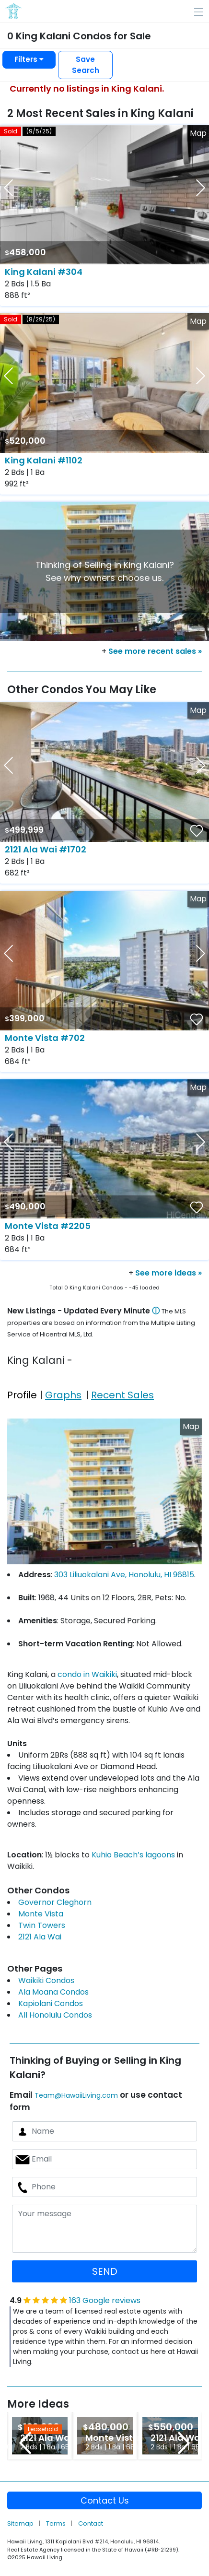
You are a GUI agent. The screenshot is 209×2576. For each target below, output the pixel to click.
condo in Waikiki (87, 1674)
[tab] (23, 1387)
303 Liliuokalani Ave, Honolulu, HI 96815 (124, 1574)
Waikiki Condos (46, 1980)
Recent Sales (122, 1395)
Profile (22, 1395)
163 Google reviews (104, 2300)
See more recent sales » (155, 651)
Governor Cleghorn (55, 1902)
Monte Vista (40, 1913)
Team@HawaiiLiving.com (76, 2095)
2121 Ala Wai (39, 1936)
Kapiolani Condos (50, 2003)
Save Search (85, 64)
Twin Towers (41, 1925)
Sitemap (21, 2523)
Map (198, 133)
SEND (104, 2271)
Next (184, 2443)
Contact (90, 2523)
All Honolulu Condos (55, 2015)
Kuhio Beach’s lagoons (133, 1854)
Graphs (63, 1395)
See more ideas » (168, 1272)
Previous (25, 2443)
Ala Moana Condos (53, 1991)
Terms (56, 2523)
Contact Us (105, 2500)
